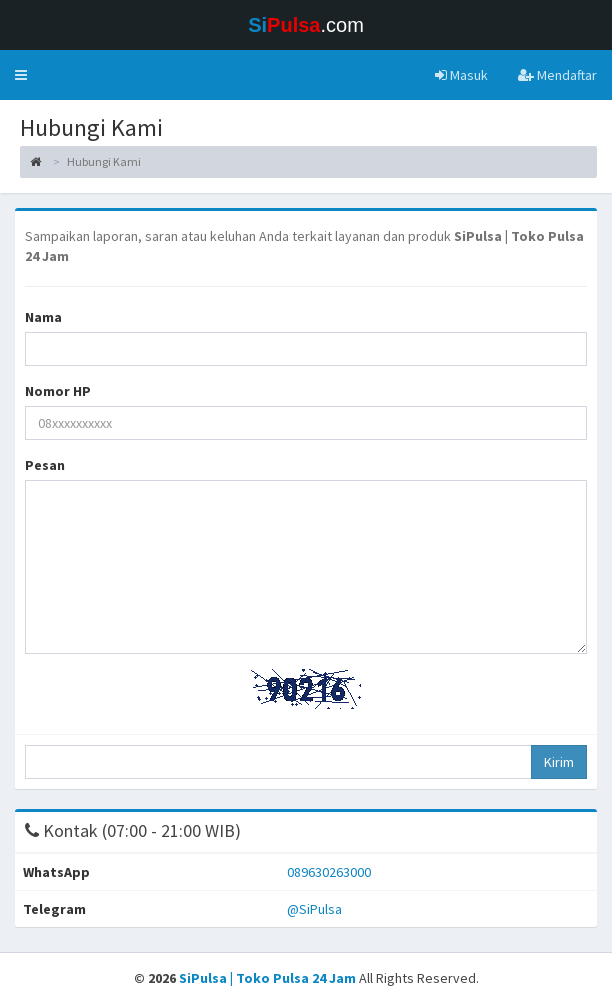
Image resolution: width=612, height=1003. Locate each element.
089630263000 (329, 872)
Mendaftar (557, 75)
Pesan (45, 465)
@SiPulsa (314, 909)
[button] (21, 75)
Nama (43, 317)
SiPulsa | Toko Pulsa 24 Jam (269, 978)
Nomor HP (58, 391)
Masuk (461, 75)
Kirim (559, 762)
